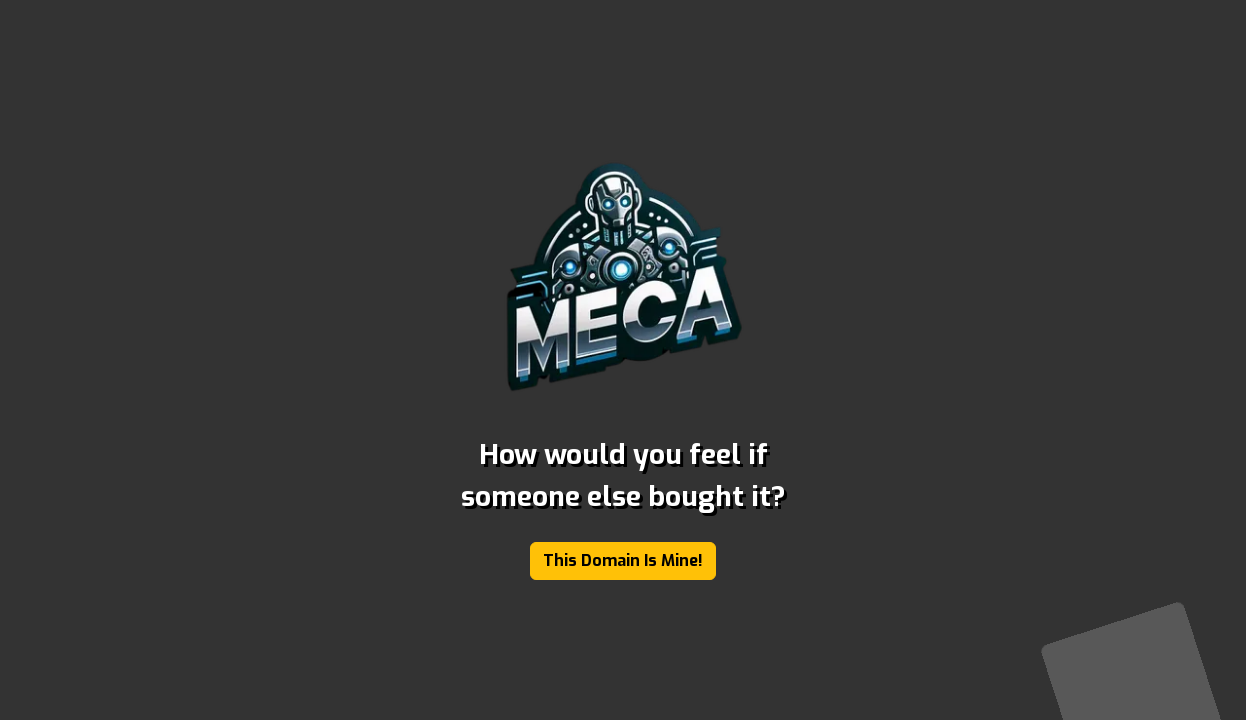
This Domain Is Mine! (623, 560)
